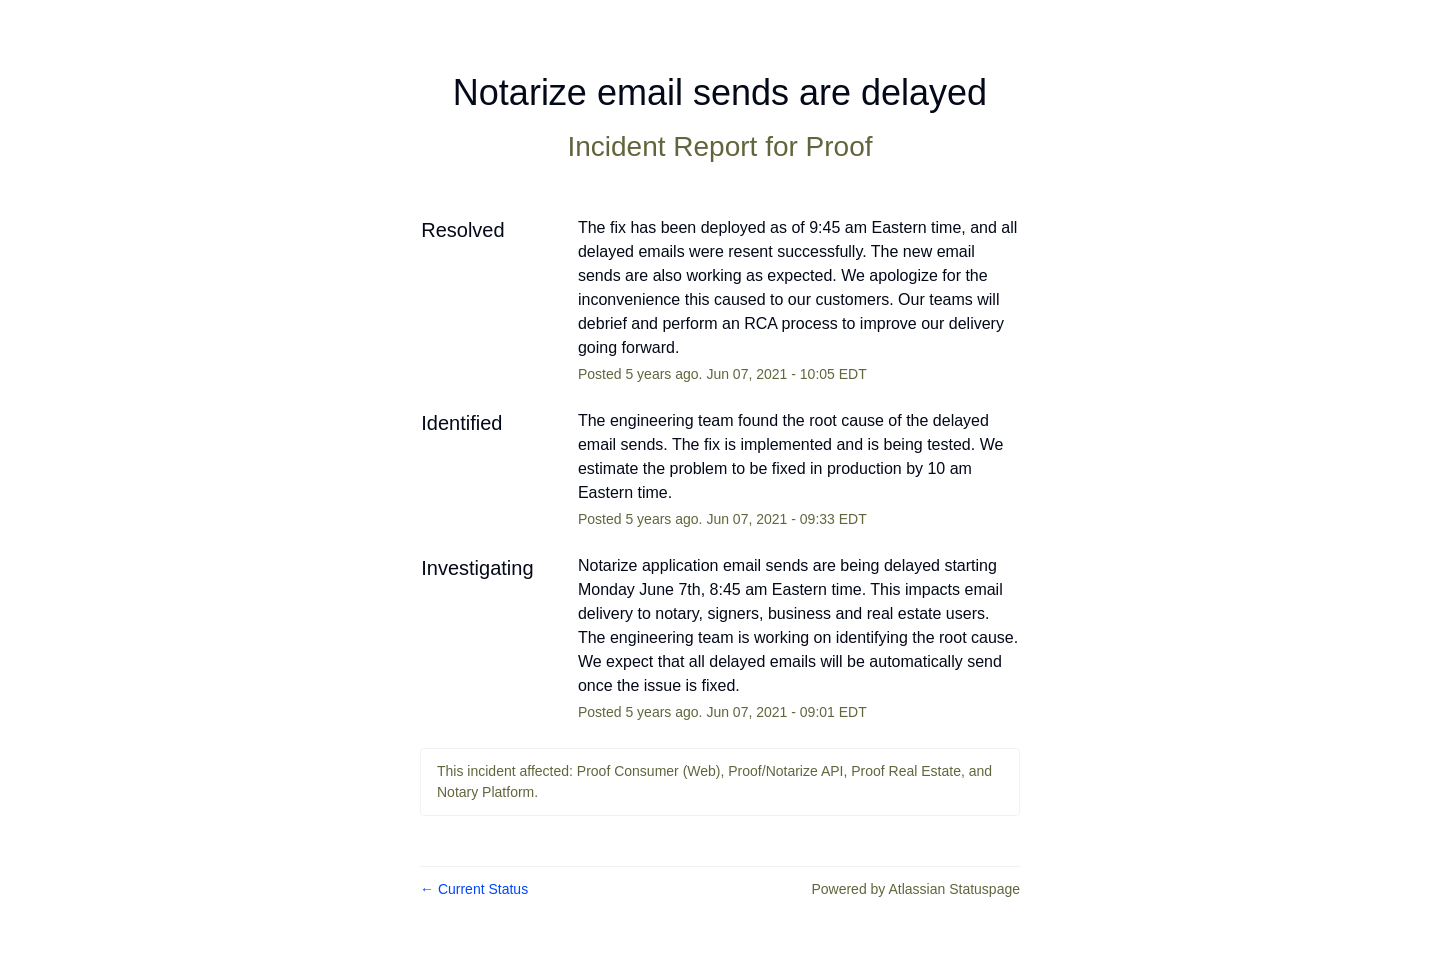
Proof (839, 146)
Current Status (474, 889)
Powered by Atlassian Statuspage (915, 889)
